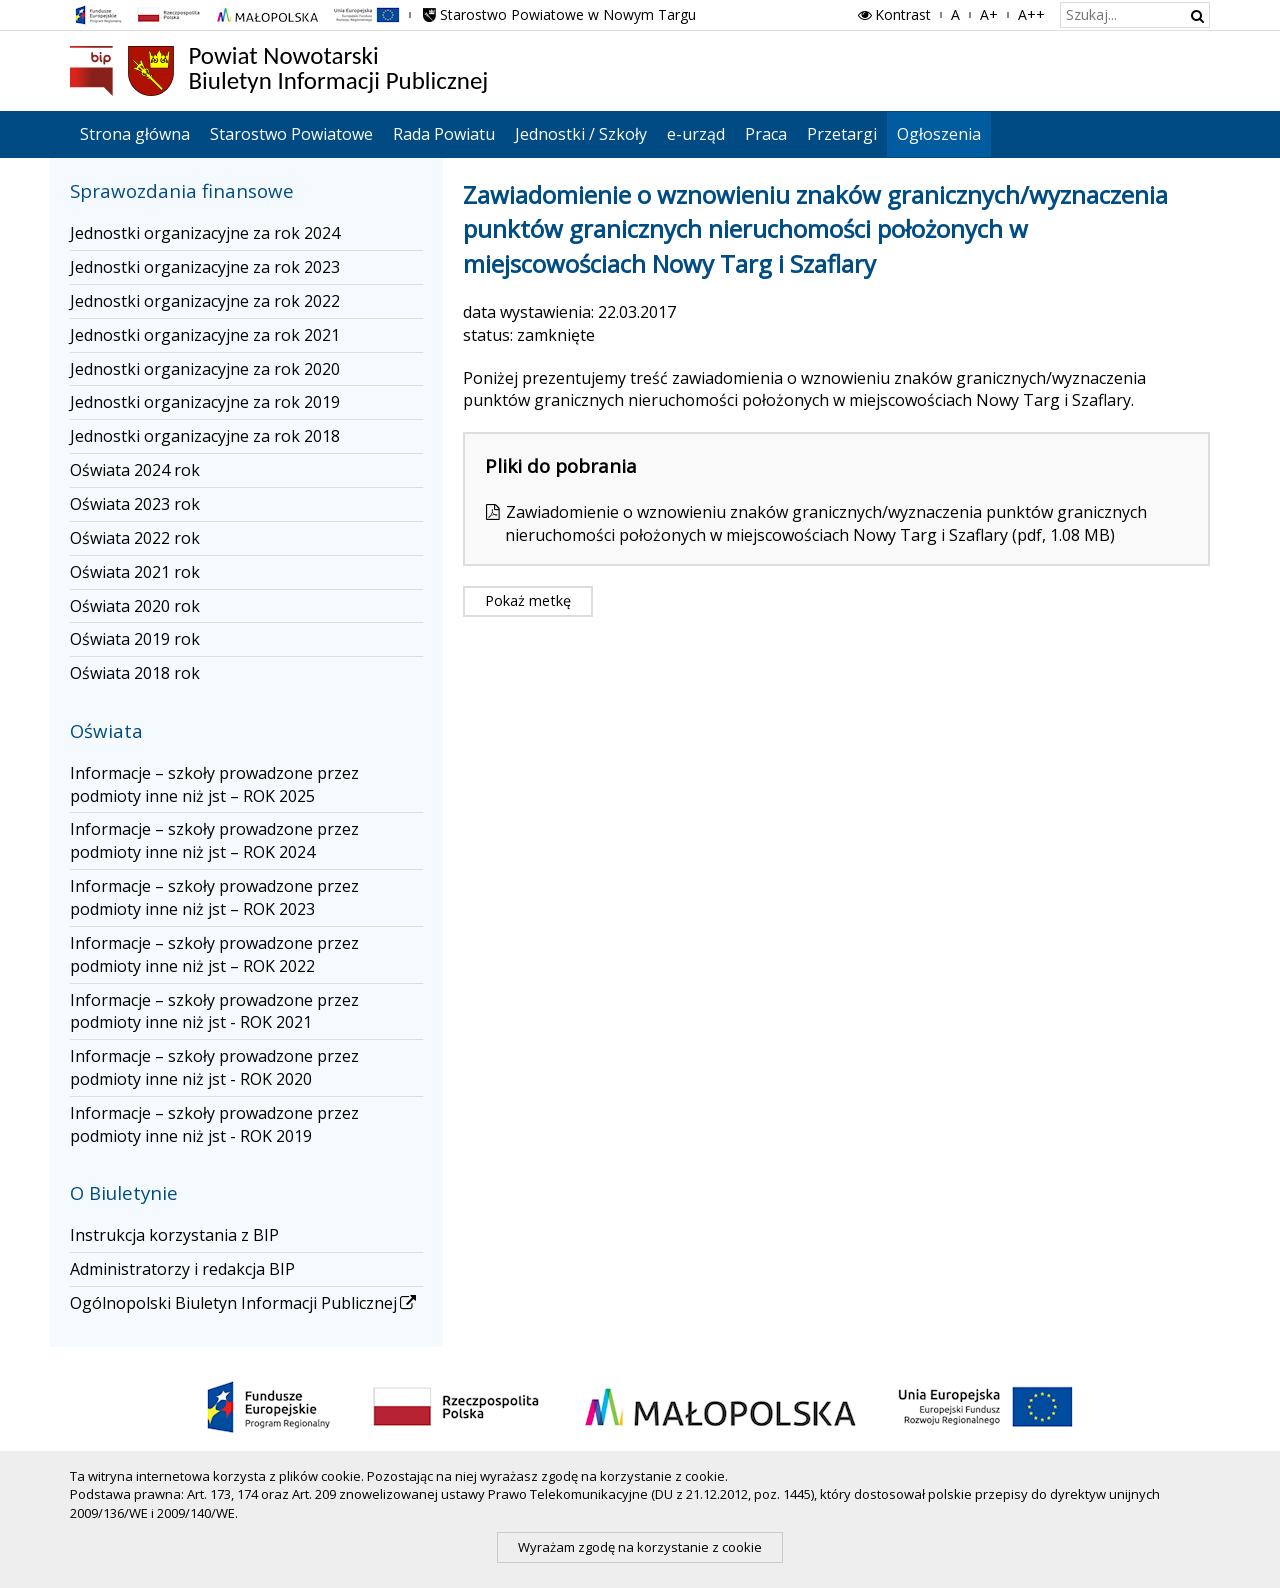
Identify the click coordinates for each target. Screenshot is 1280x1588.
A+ (989, 14)
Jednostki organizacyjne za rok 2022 (205, 301)
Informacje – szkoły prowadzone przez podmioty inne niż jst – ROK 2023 (214, 897)
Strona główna (135, 134)
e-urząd (696, 134)
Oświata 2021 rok (135, 572)
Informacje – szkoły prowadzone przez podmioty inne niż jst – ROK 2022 (214, 954)
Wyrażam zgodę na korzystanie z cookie (640, 1547)
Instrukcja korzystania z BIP (174, 1235)
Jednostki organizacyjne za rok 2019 (205, 402)
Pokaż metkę (528, 600)
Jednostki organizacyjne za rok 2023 (205, 267)
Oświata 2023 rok (135, 504)
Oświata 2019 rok (135, 639)
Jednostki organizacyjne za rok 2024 (205, 233)
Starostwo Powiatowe (291, 134)
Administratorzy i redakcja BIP (182, 1269)
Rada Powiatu (444, 134)
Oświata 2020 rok (135, 606)
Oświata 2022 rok (135, 538)
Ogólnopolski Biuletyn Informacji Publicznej (244, 1303)
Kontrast (893, 14)
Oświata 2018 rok (135, 673)
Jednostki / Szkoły (581, 134)
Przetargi (842, 134)
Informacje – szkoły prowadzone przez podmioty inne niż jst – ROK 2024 (214, 840)
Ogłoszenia (939, 134)
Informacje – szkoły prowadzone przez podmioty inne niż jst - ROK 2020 (214, 1067)
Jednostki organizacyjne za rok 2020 (205, 369)
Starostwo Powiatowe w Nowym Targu (558, 14)
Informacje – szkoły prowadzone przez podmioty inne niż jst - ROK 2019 (214, 1124)
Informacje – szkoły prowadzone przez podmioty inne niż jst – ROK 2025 (214, 784)
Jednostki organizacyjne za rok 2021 (205, 335)
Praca (766, 134)
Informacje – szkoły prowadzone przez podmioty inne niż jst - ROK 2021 (214, 1011)
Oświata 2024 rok (135, 470)
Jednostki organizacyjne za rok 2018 (205, 436)
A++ (1031, 14)
